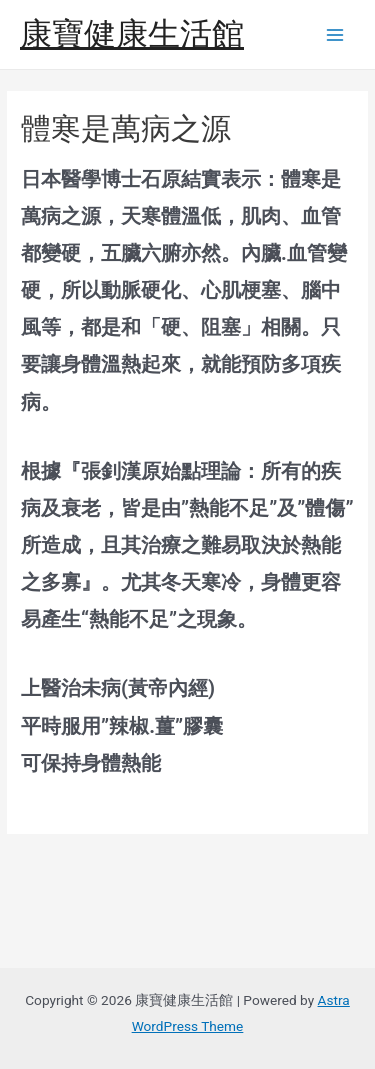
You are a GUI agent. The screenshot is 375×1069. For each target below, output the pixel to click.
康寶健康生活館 (132, 34)
